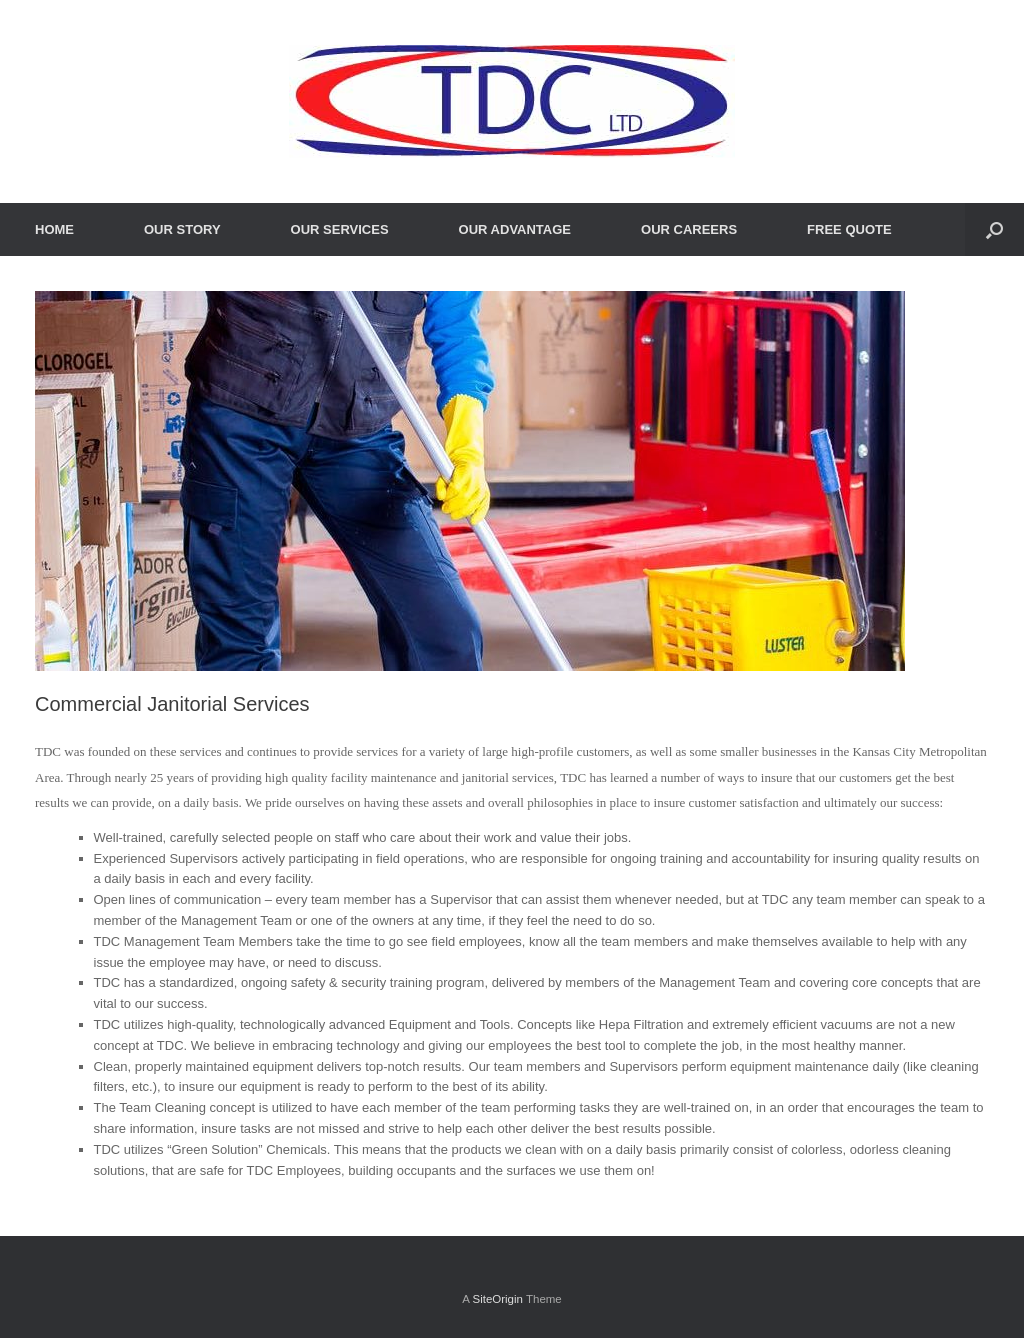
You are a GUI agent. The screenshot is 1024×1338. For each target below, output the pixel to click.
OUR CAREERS (689, 229)
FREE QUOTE (849, 229)
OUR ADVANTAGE (515, 229)
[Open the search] (994, 229)
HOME (54, 229)
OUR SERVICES (340, 229)
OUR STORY (182, 229)
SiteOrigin (497, 1299)
